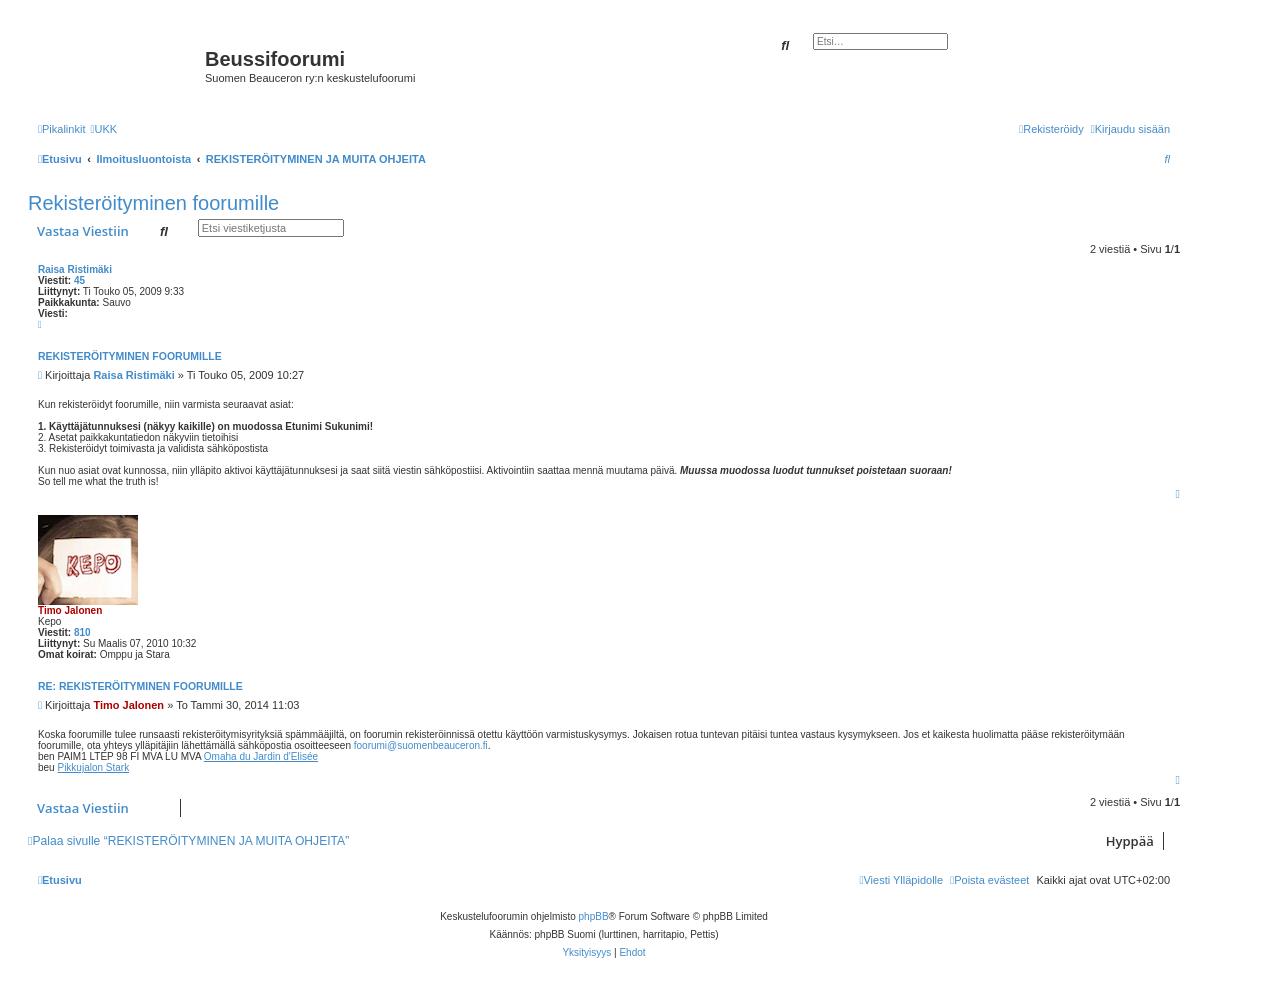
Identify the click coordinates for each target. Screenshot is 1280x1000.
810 (82, 632)
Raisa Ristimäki (75, 269)
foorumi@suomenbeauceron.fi (421, 745)
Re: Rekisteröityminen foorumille (140, 686)
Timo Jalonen (70, 610)
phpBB (594, 916)
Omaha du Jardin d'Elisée (261, 756)
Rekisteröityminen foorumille (153, 203)
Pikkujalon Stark (93, 767)
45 (79, 280)
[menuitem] (103, 129)
